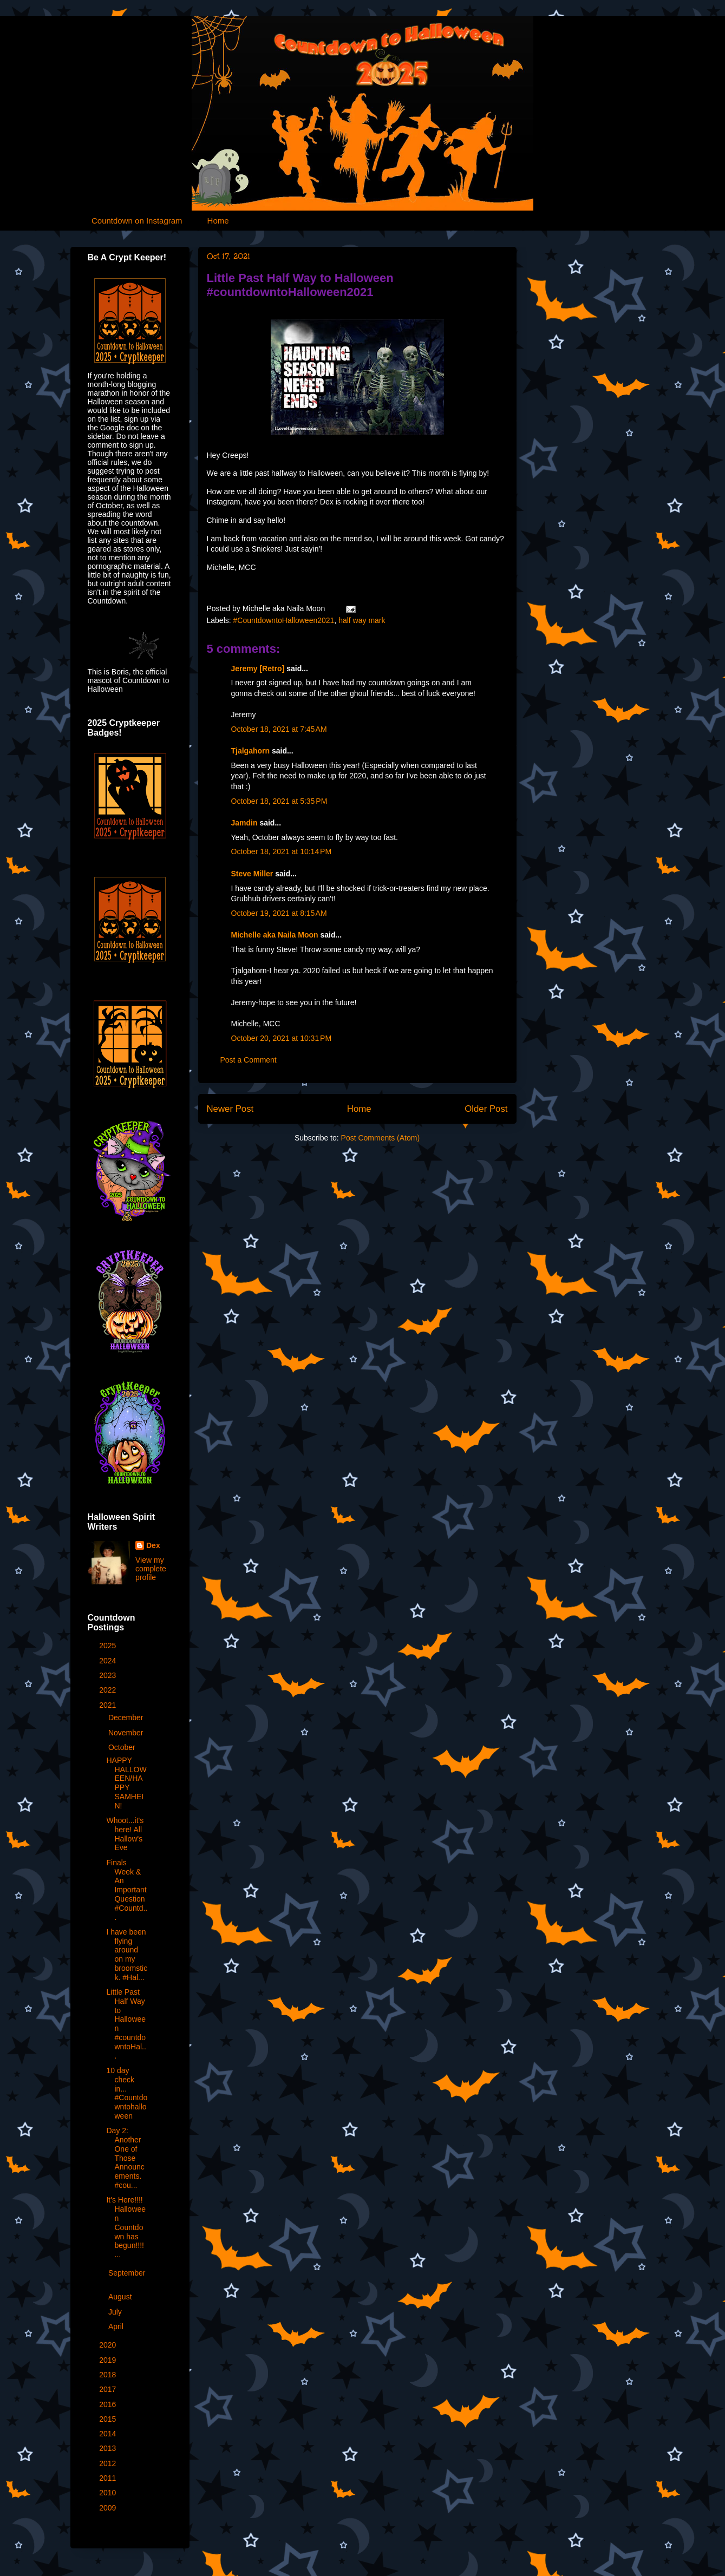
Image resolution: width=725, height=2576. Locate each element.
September (126, 2273)
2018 (108, 2374)
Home (218, 220)
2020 (108, 2345)
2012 (108, 2463)
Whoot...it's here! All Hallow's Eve (124, 1834)
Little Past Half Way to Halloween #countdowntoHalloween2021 (300, 285)
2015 (108, 2419)
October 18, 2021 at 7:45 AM (279, 729)
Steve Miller (252, 873)
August (121, 2296)
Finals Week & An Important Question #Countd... (126, 1890)
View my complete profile (150, 1569)
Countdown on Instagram (137, 220)
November (126, 1732)
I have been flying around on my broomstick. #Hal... (126, 1955)
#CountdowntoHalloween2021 (284, 620)
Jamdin (244, 822)
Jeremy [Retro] (258, 668)
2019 (108, 2360)
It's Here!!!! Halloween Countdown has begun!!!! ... (126, 2227)
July (116, 2312)
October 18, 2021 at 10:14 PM (281, 851)
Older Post (486, 1109)
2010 (108, 2492)
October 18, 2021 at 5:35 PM (279, 801)
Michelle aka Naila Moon (274, 934)
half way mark (361, 620)
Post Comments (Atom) (380, 1137)
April (117, 2326)
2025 (108, 1645)
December (126, 1717)
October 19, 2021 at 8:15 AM (279, 913)
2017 (108, 2389)
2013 (108, 2448)
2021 (108, 1705)
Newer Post (230, 1109)
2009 (108, 2507)
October (123, 1747)
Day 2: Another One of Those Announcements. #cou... (125, 2158)
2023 (108, 1675)
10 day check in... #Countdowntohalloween (126, 2093)
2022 (108, 1690)
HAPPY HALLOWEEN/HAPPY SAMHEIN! (126, 1783)
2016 (108, 2404)
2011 (108, 2478)
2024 (108, 1660)
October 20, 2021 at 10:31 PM (281, 1038)
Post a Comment (248, 1060)
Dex (153, 1545)
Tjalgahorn (250, 750)
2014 (108, 2433)
